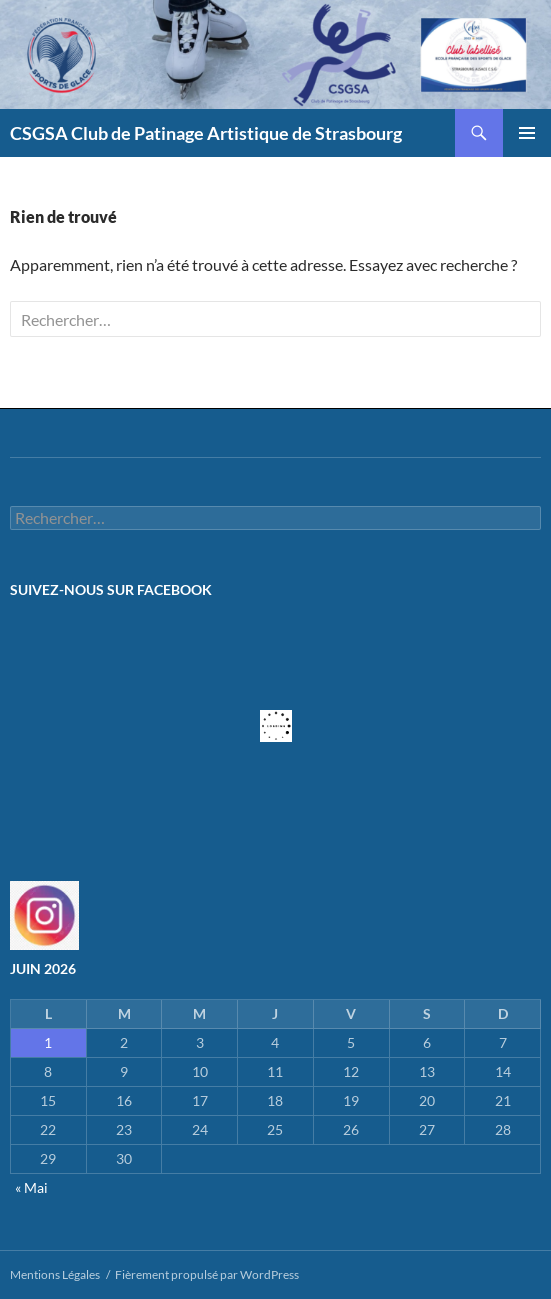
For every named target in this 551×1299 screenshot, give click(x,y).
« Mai (31, 1187)
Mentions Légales (55, 1274)
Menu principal (527, 133)
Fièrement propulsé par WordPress (207, 1274)
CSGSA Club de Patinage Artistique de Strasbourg (206, 133)
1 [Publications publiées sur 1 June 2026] (48, 1042)
